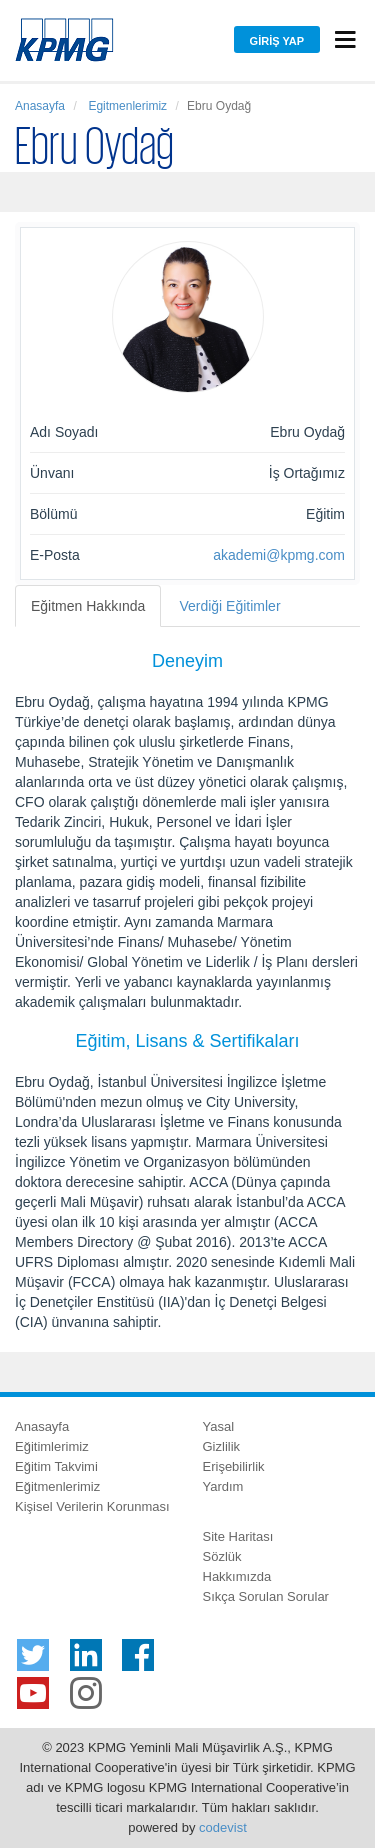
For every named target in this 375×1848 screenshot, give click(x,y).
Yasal (219, 1426)
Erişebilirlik (234, 1466)
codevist (223, 1827)
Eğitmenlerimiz (57, 1486)
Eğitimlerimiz (52, 1446)
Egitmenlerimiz (126, 106)
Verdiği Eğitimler (229, 606)
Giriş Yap (277, 41)
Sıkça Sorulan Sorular (266, 1596)
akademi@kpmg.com (279, 555)
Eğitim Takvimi (56, 1466)
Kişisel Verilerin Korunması (92, 1506)
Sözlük (222, 1556)
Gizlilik (222, 1446)
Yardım (223, 1486)
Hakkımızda (237, 1576)
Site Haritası (238, 1536)
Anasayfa (40, 106)
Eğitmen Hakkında (88, 606)
